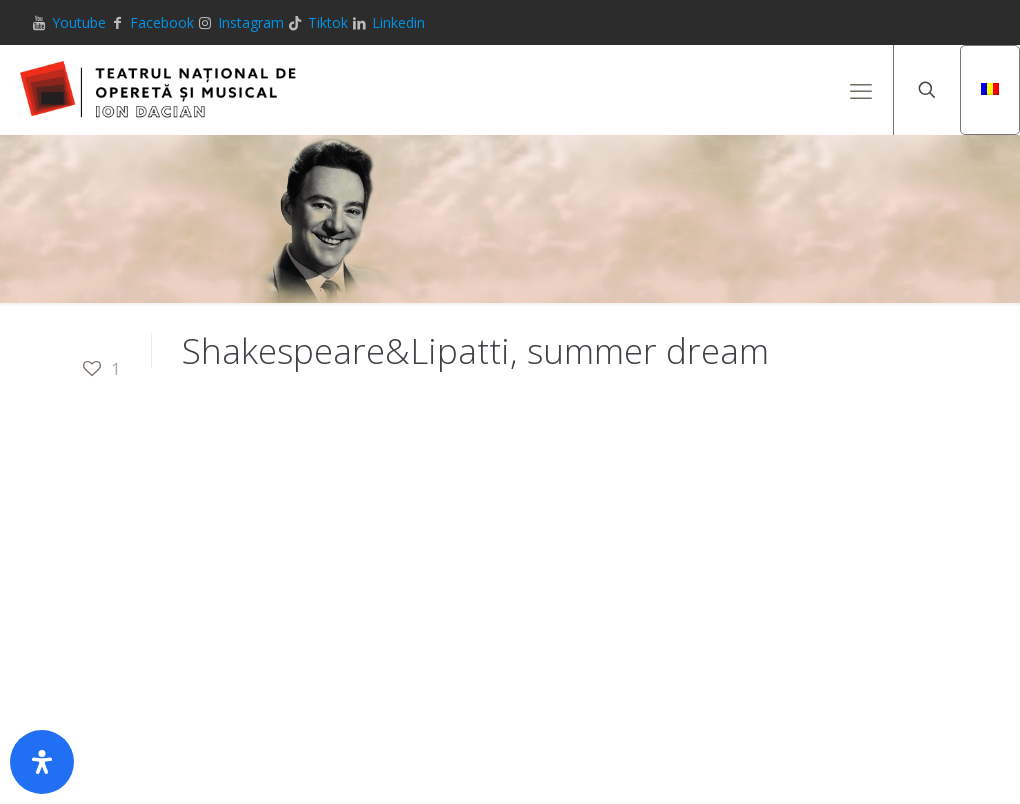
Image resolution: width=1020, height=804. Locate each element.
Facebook (162, 22)
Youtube (79, 22)
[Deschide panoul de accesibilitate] (42, 762)
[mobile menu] (861, 90)
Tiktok (328, 22)
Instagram (251, 22)
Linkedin (398, 22)
